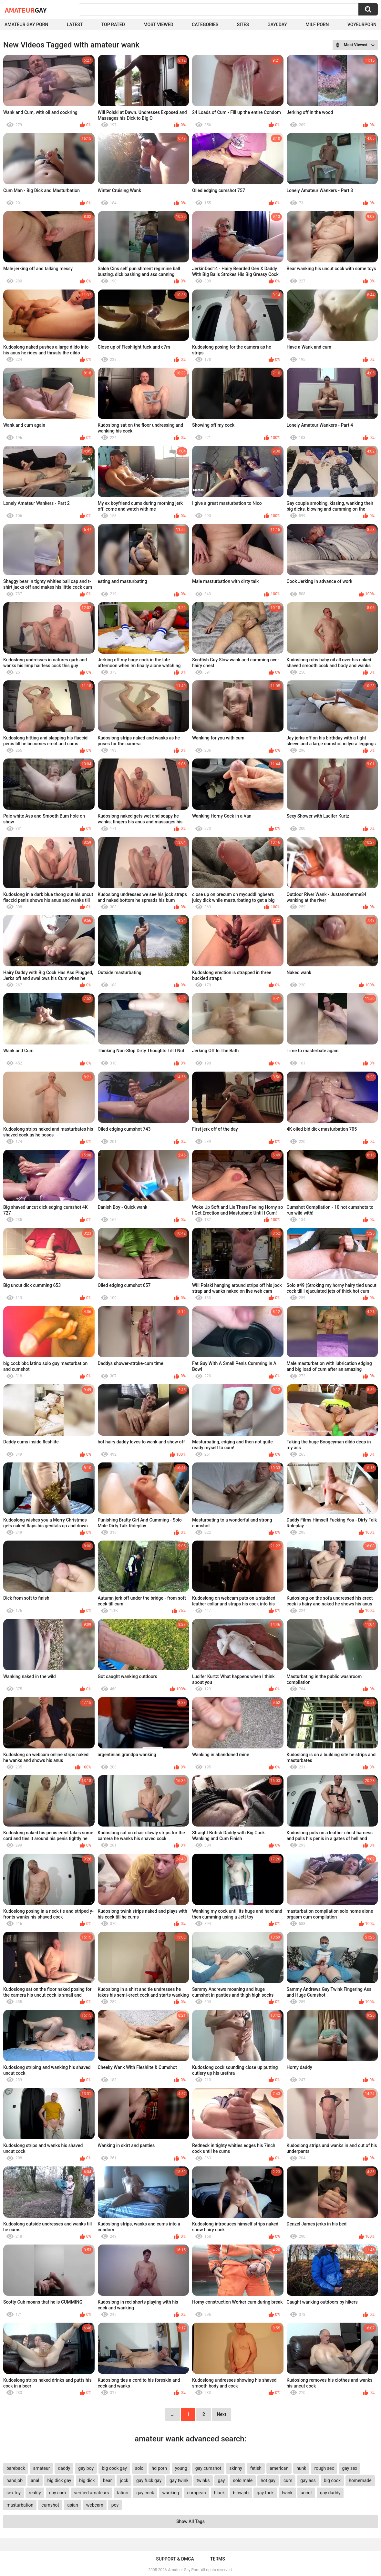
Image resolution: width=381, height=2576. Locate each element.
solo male (242, 2480)
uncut (306, 2492)
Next (221, 2414)
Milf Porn (317, 24)
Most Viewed (158, 24)
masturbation (19, 2505)
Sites (243, 24)
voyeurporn (361, 24)
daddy (64, 2468)
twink (287, 2492)
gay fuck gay (148, 2480)
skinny (235, 2468)
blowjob (241, 2492)
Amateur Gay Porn (26, 24)
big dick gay (59, 2480)
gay (221, 2480)
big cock (332, 2480)
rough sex (324, 2468)
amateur (41, 2468)
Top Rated (113, 24)
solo (139, 2468)
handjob (14, 2480)
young (181, 2468)
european (196, 2492)
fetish (256, 2468)
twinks (203, 2480)
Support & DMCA (175, 2558)
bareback (15, 2468)
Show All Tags (190, 2521)
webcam (94, 2505)
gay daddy (330, 2492)
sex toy (13, 2492)
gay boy (86, 2468)
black (219, 2492)
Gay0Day (277, 24)
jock (124, 2480)
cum (287, 2480)
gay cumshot (208, 2468)
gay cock (145, 2492)
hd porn (159, 2468)
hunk (301, 2468)
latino (123, 2492)
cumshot (50, 2505)
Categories (205, 24)
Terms (217, 2558)
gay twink (179, 2480)
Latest (75, 24)
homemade (360, 2480)
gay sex (349, 2468)
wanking (170, 2492)
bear (107, 2480)
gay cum (57, 2492)
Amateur (25, 10)
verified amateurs (91, 2492)
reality (35, 2492)
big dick (87, 2480)
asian (72, 2505)
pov (115, 2505)
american (279, 2468)
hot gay (268, 2480)
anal (35, 2480)
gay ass (308, 2480)
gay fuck (265, 2492)
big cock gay (114, 2468)
